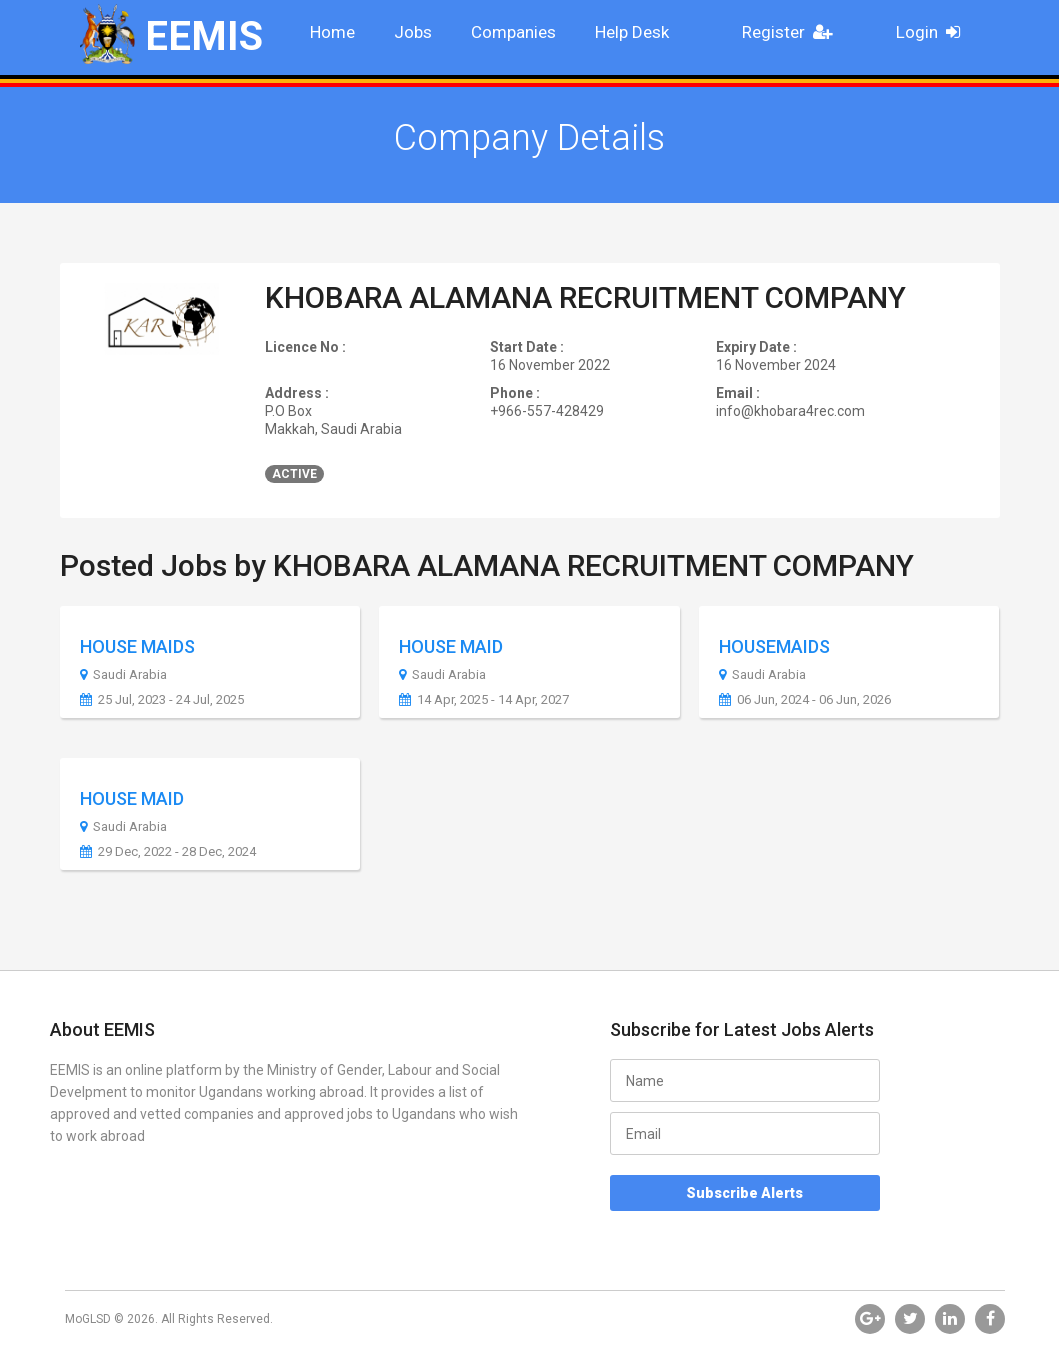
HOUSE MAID (451, 646)
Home (332, 32)
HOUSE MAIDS (137, 646)
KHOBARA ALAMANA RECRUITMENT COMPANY (585, 297)
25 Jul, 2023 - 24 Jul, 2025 (162, 700)
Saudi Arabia (123, 675)
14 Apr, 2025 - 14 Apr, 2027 (484, 700)
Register (793, 32)
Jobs (413, 32)
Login (934, 32)
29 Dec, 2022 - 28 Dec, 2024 (168, 852)
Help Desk (632, 32)
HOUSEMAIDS (774, 646)
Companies (513, 32)
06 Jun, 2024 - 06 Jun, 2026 (805, 700)
